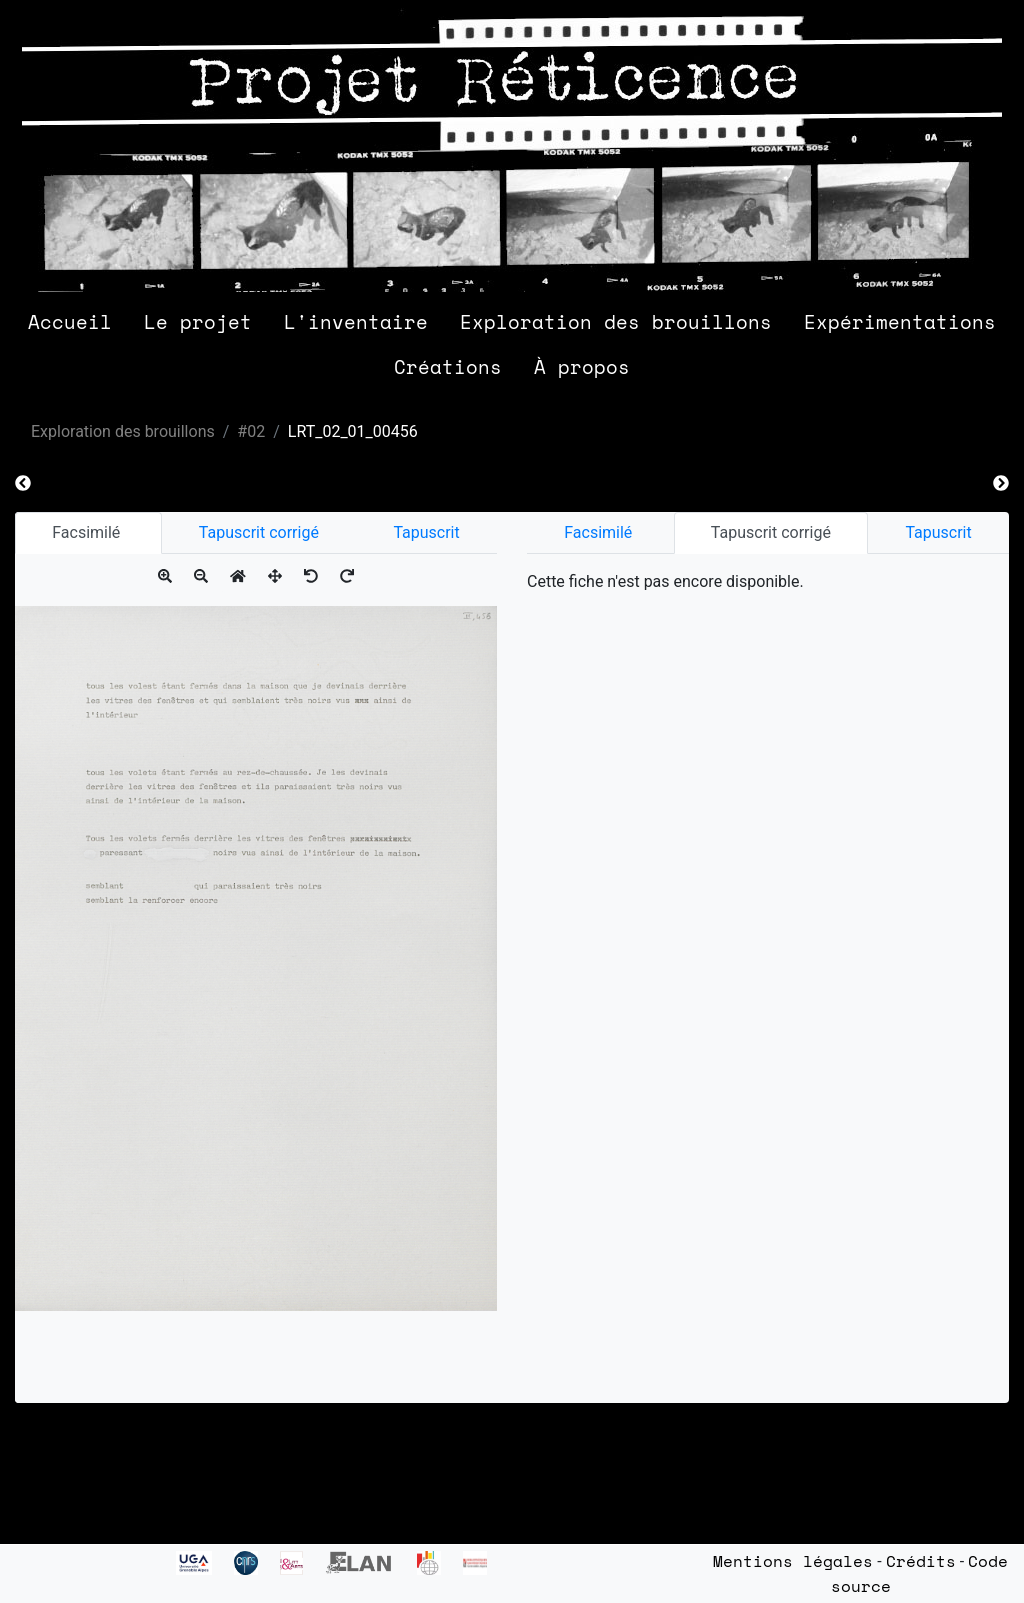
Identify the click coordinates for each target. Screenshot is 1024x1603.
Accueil (70, 321)
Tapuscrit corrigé (259, 532)
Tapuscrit (426, 532)
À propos (582, 366)
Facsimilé (88, 532)
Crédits (921, 1561)
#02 (251, 431)
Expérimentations (900, 321)
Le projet (198, 321)
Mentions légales (793, 1561)
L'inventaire (356, 321)
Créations (448, 366)
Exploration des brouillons (616, 321)
